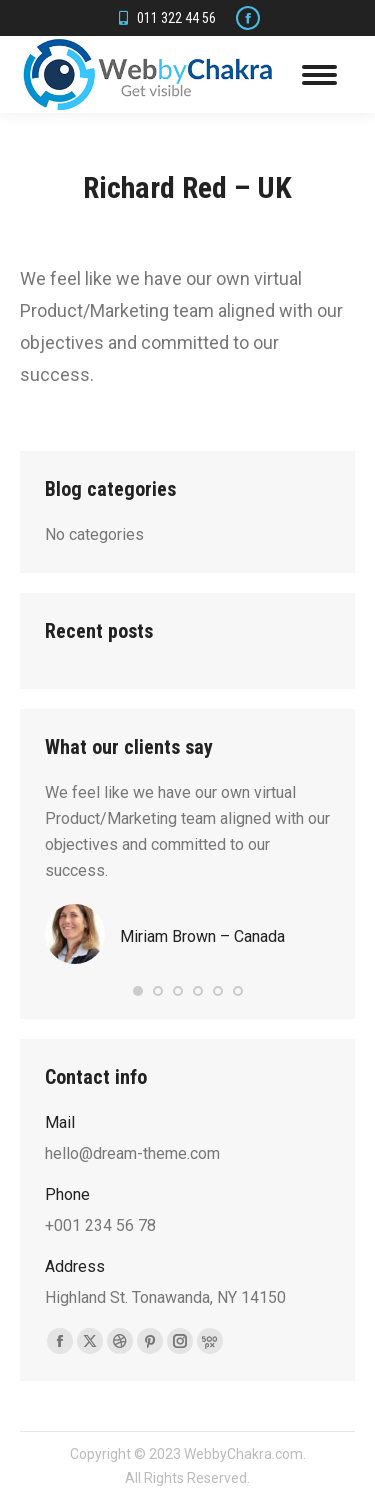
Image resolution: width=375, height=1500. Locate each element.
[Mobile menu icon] (319, 75)
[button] (138, 991)
